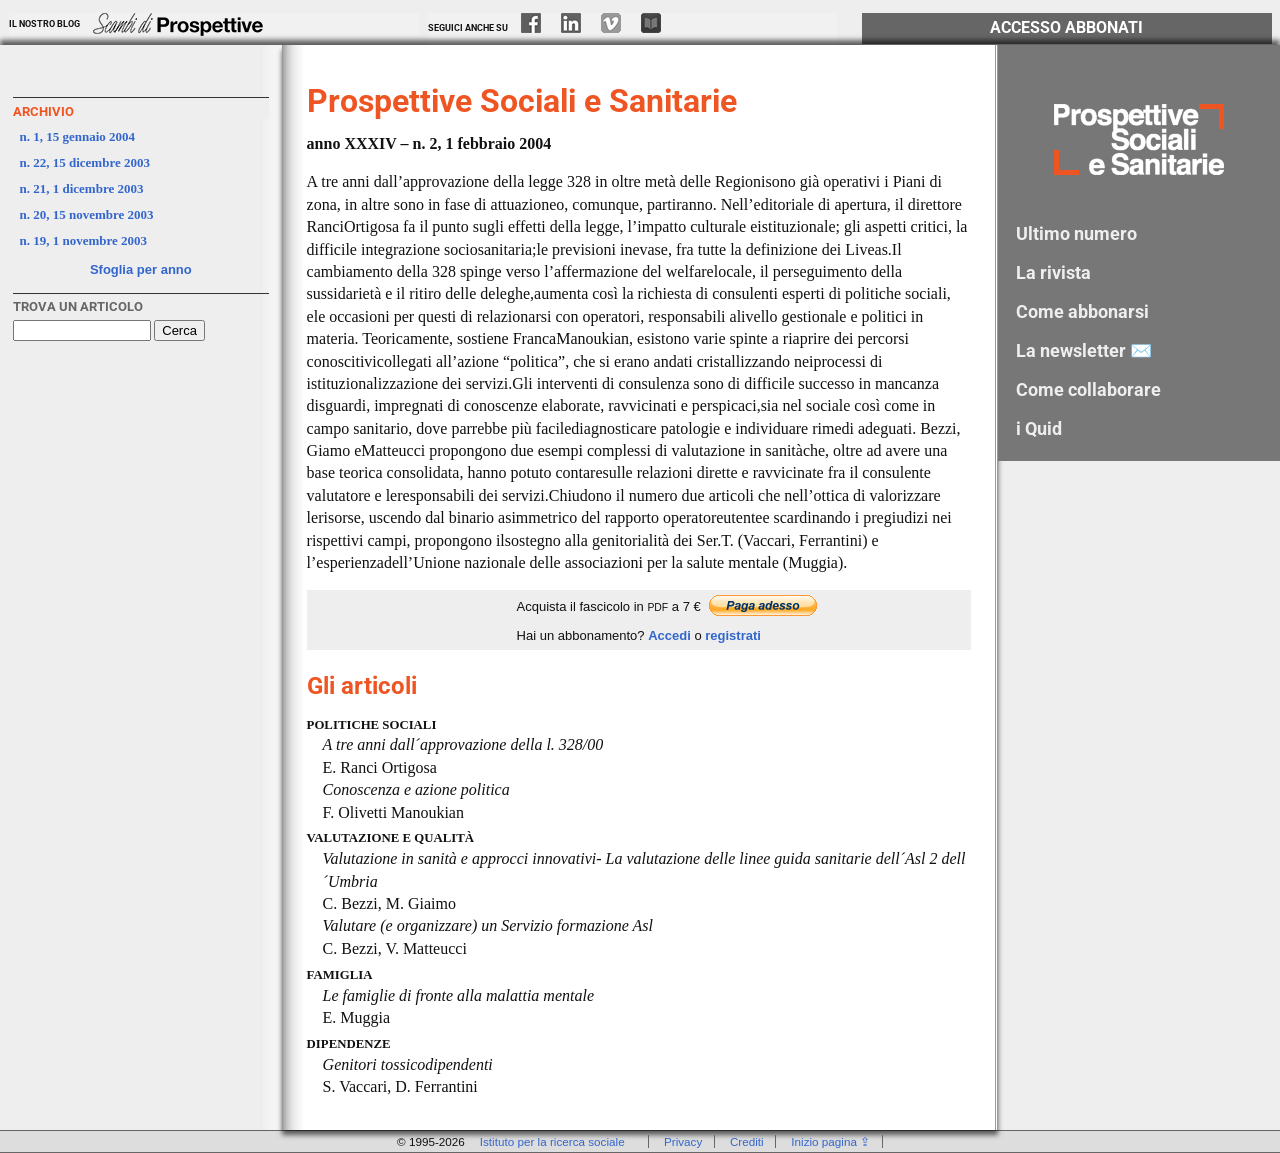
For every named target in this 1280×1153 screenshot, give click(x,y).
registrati (733, 635)
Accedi (669, 635)
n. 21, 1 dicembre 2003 (82, 188)
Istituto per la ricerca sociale (552, 1141)
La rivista (1053, 272)
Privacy (683, 1141)
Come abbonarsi (1082, 311)
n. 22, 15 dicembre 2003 (85, 162)
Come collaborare (1088, 389)
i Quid (1039, 428)
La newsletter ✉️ (1084, 350)
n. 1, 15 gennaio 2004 (78, 136)
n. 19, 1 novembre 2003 (84, 240)
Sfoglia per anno (141, 269)
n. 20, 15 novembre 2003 (87, 214)
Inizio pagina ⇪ (830, 1141)
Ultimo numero (1076, 233)
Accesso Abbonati (1066, 28)
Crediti (747, 1141)
